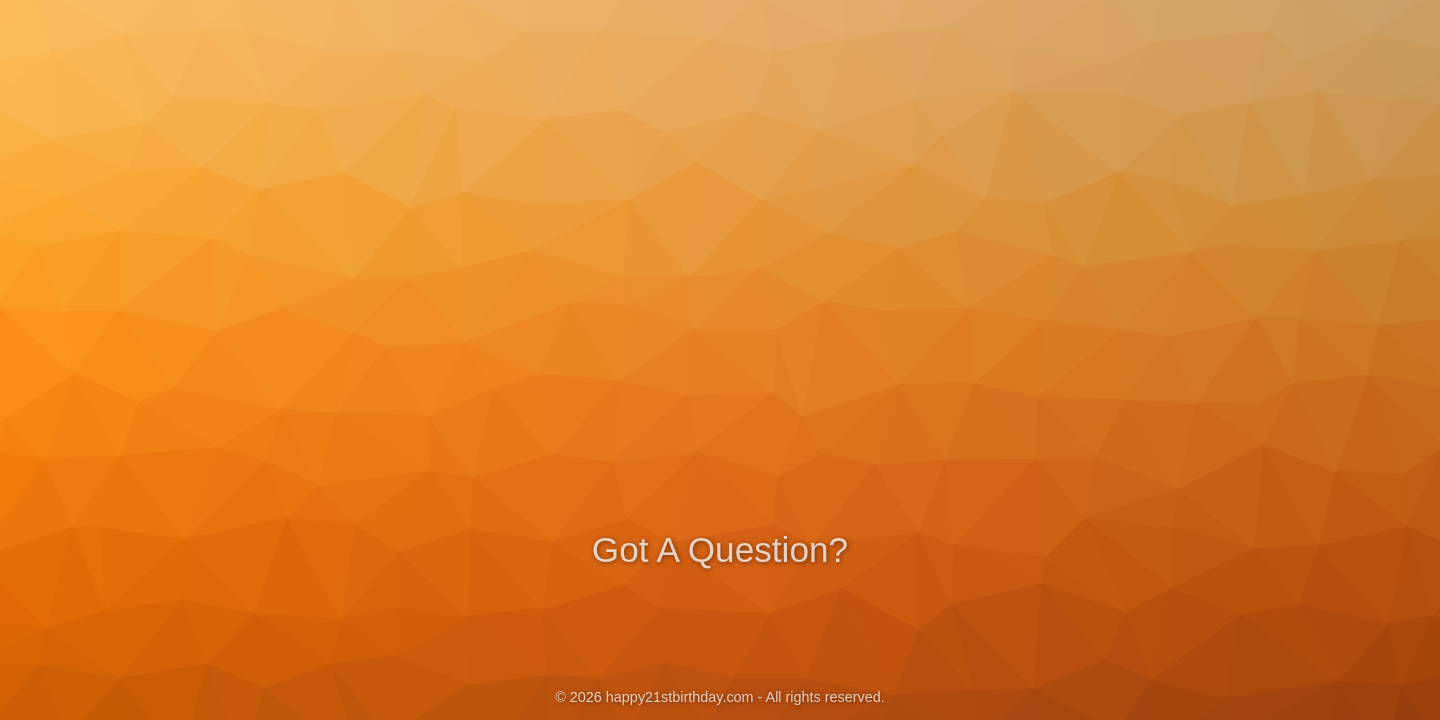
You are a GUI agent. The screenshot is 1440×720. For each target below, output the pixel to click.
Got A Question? (720, 547)
